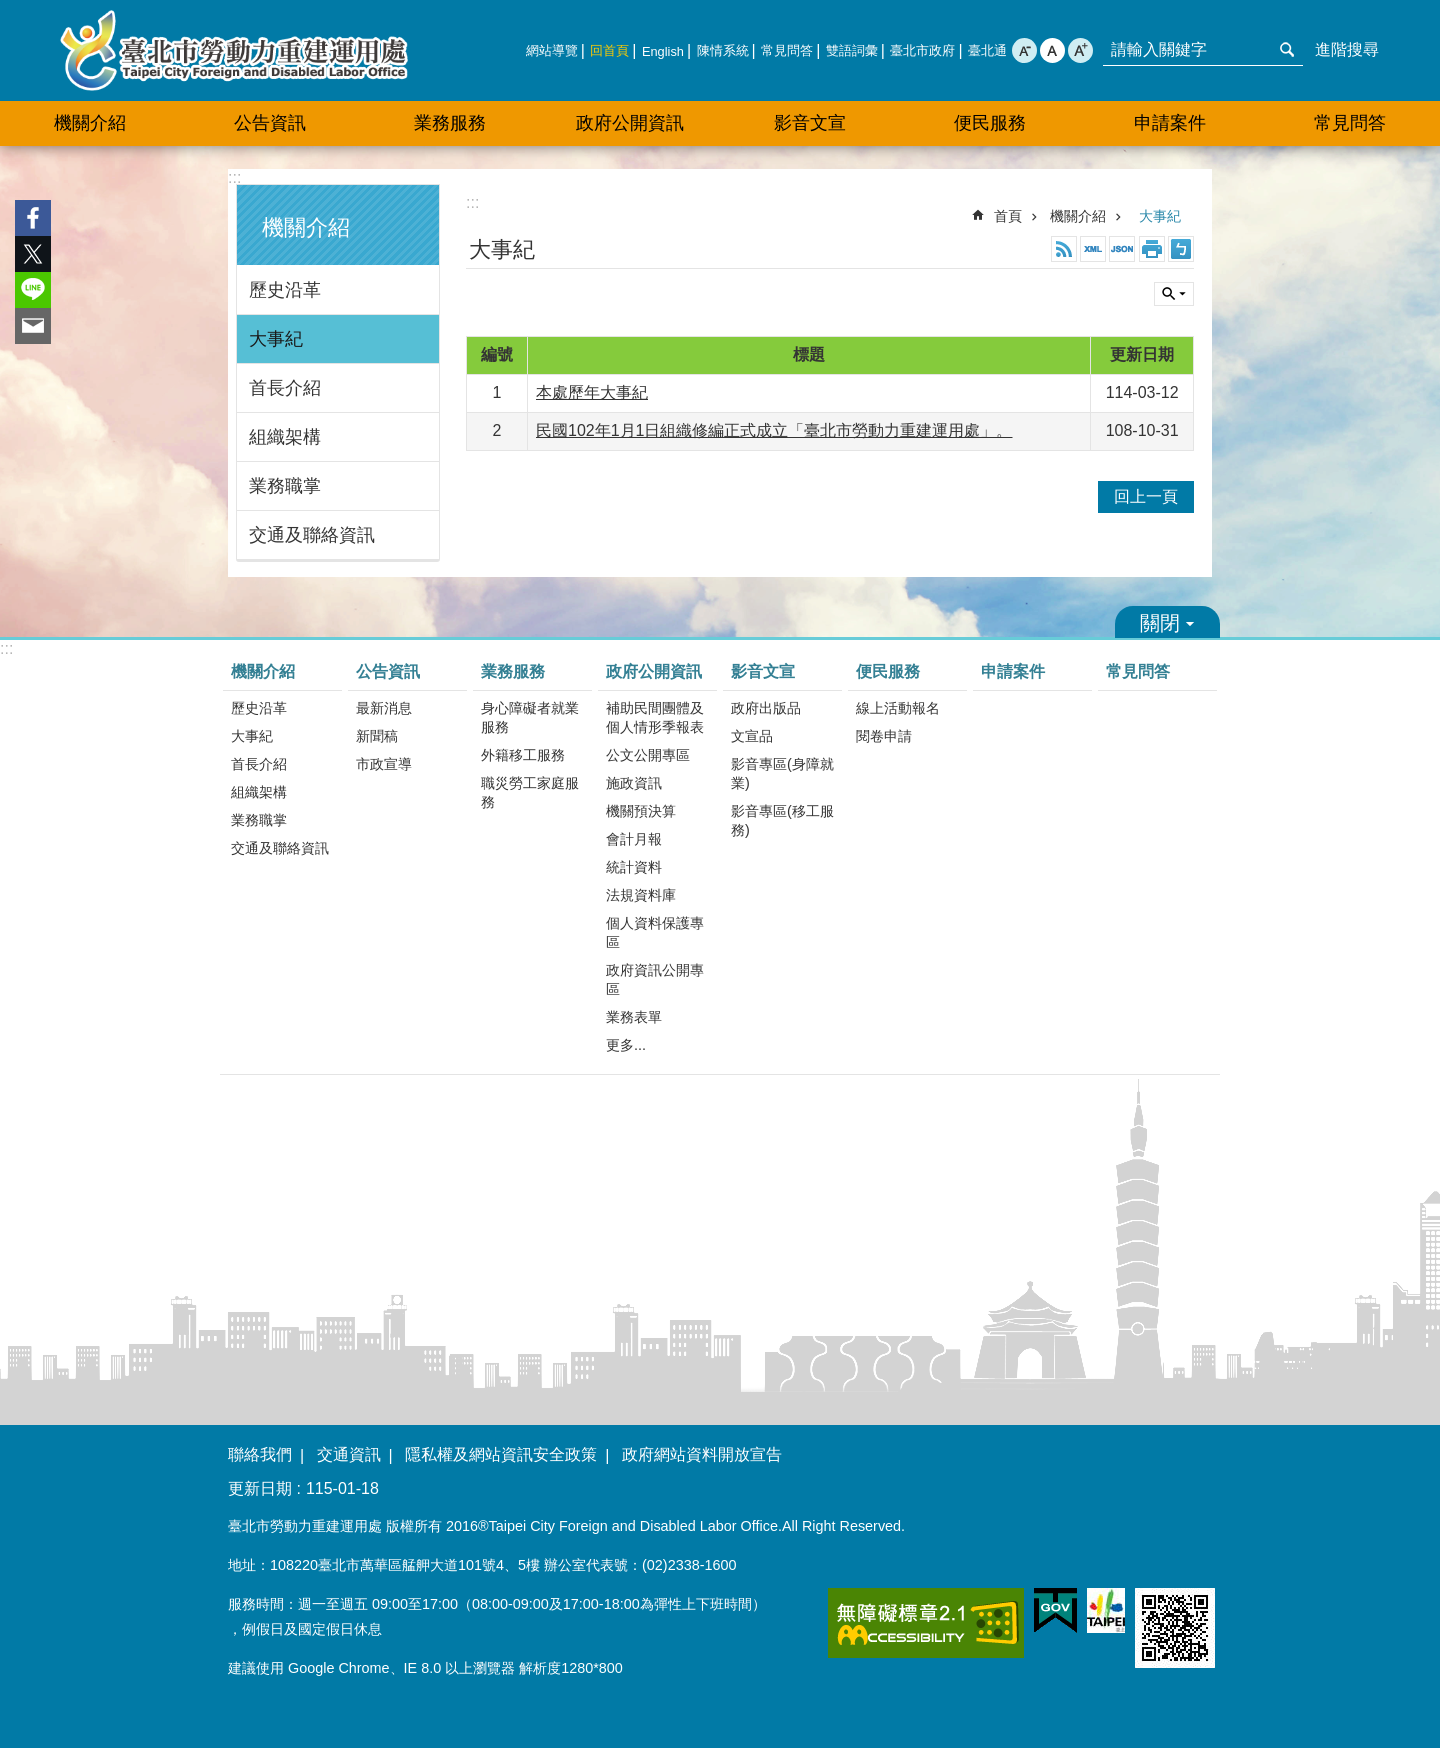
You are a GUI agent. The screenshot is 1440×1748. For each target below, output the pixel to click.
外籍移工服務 (523, 755)
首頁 (1008, 216)
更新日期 (260, 1488)
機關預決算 (641, 811)
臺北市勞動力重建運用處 (234, 50)
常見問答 (787, 50)
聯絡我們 (260, 1454)
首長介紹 (285, 388)
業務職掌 (285, 486)
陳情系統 (723, 50)
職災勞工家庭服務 (530, 792)
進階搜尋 (1347, 49)
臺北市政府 (922, 50)
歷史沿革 (285, 290)
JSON (1122, 249)
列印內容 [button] (1152, 249)
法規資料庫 (641, 895)
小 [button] (1024, 50)
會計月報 (634, 839)
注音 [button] (1181, 249)
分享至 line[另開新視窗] (33, 290)
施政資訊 (634, 783)
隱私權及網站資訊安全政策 (501, 1454)
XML (1093, 249)
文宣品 (752, 736)
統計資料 (634, 867)
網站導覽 (552, 50)
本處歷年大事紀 (592, 392)
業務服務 (450, 123)
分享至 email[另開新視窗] (33, 326)
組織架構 (285, 437)
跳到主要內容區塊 (10, 10)
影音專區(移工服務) (782, 820)
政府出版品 (766, 708)
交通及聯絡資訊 (312, 535)
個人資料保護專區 (655, 932)
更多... (626, 1045)
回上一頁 (1146, 496)
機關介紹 (90, 123)
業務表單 (634, 1017)
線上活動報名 (898, 708)
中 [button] (1052, 50)
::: (234, 177)
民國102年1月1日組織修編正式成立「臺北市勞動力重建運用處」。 (774, 430)
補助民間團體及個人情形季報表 (655, 717)
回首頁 (609, 50)
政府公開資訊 (630, 123)
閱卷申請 (884, 736)
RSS (1064, 249)
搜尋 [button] (1287, 50)
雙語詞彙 (852, 50)
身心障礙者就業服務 (530, 717)
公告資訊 (270, 123)
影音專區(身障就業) (782, 773)
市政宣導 (384, 764)
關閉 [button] (1174, 294)
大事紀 (276, 339)
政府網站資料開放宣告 (702, 1454)
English (663, 51)
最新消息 (384, 708)
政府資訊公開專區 (655, 979)
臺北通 (987, 50)
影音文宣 (810, 123)
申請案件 (1170, 123)
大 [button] (1080, 50)
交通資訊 (349, 1454)
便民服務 (990, 123)
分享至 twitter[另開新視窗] (33, 254)
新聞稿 (377, 736)
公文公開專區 (648, 755)
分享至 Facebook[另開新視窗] (33, 218)
